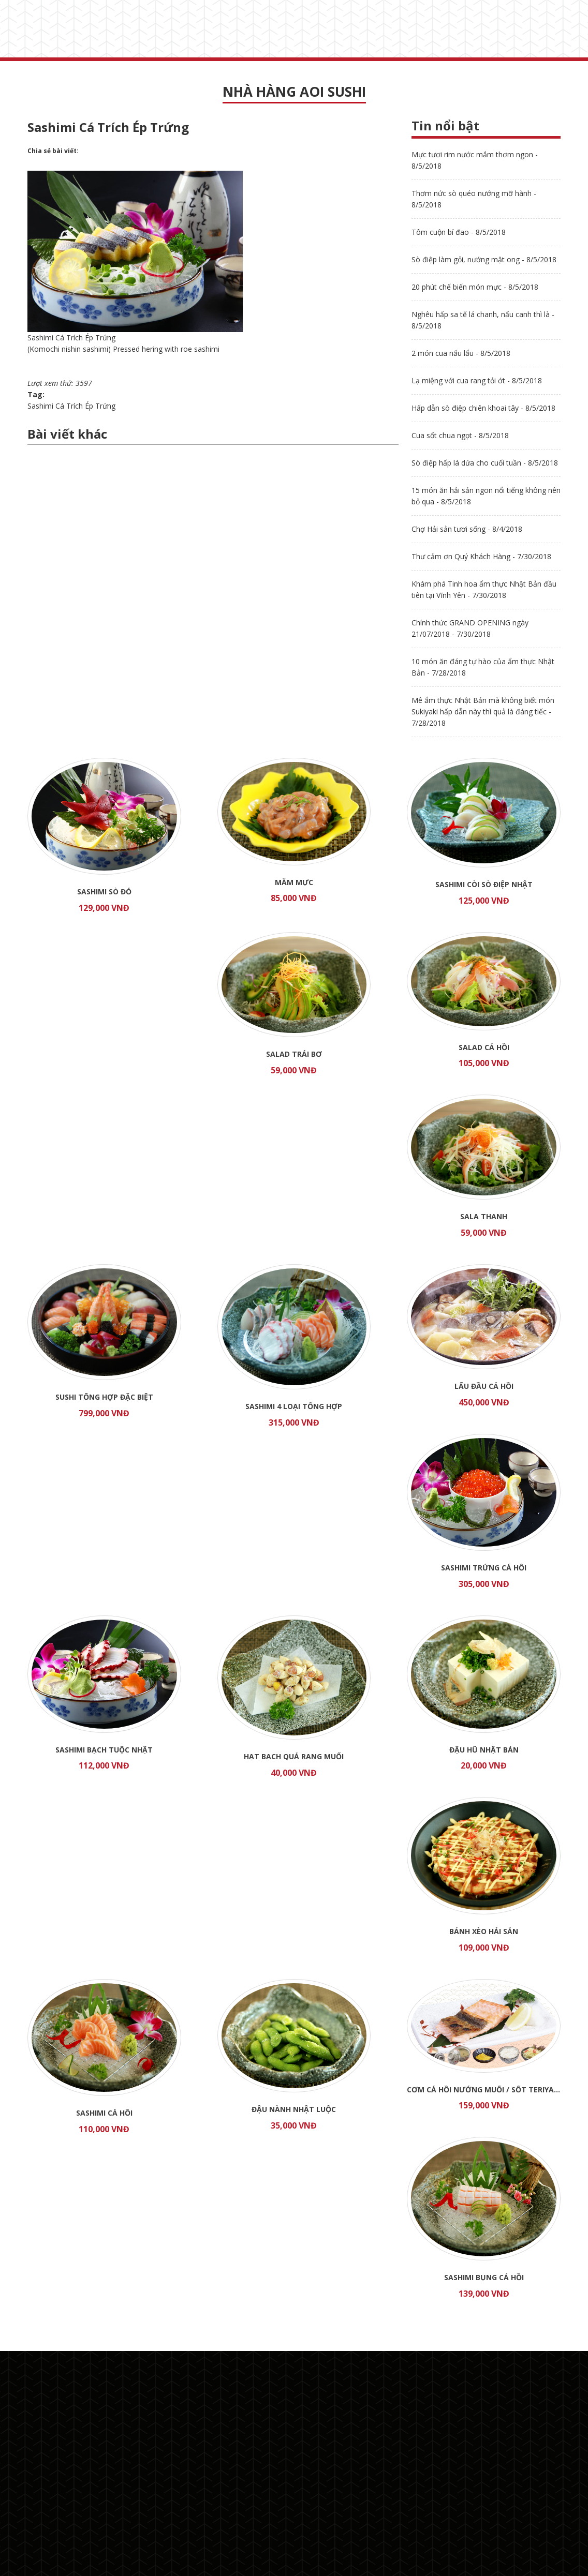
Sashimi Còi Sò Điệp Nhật (484, 884)
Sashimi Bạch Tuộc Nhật (104, 1750)
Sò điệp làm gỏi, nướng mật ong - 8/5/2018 (483, 259)
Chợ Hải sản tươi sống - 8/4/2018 (466, 529)
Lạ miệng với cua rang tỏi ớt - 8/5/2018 (476, 380)
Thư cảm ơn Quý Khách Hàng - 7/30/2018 (481, 556)
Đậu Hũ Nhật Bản (484, 1750)
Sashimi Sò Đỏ (104, 891)
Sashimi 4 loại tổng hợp (293, 1406)
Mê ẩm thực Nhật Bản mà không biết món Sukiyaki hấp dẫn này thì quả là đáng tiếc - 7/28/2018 (482, 711)
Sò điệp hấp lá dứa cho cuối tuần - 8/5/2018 (484, 463)
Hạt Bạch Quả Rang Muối (294, 1756)
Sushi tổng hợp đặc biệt (104, 1397)
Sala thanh (483, 1216)
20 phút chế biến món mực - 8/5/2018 (474, 287)
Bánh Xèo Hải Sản (483, 1931)
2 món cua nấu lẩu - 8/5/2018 (460, 353)
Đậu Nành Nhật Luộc (294, 2109)
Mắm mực (294, 882)
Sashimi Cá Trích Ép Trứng (71, 406)
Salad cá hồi (484, 1047)
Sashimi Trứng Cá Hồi (483, 1567)
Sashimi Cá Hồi (104, 2113)
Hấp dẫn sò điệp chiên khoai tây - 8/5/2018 (483, 408)
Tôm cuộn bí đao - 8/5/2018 (458, 232)
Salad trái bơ (294, 1054)
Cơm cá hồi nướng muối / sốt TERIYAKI (484, 2089)
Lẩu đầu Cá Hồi (483, 1386)
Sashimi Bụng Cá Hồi (484, 2277)
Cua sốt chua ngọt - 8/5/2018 (460, 435)
